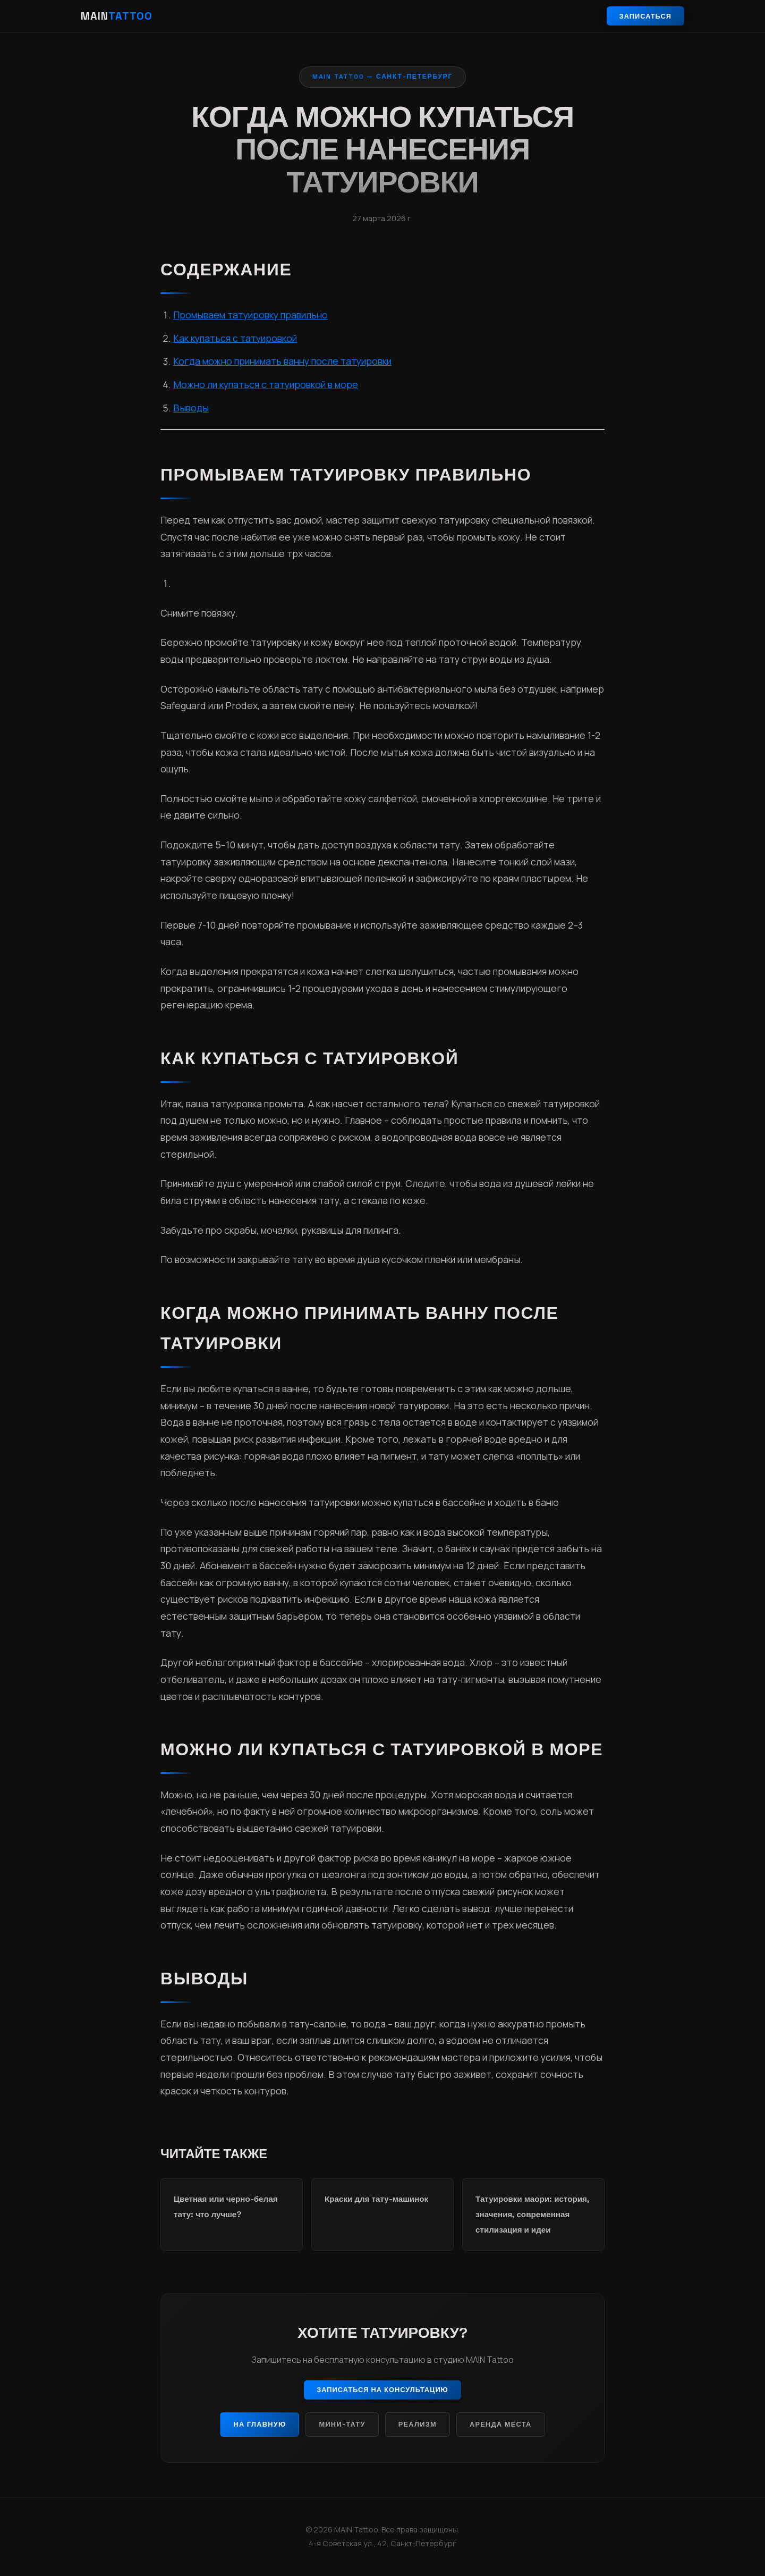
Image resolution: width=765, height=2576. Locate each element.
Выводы (191, 407)
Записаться (645, 16)
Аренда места (501, 2424)
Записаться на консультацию (382, 2389)
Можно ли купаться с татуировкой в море (265, 384)
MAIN (116, 16)
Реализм (417, 2424)
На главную (259, 2424)
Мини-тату (342, 2424)
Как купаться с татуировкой (235, 338)
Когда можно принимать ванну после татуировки (282, 361)
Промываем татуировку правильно (250, 314)
